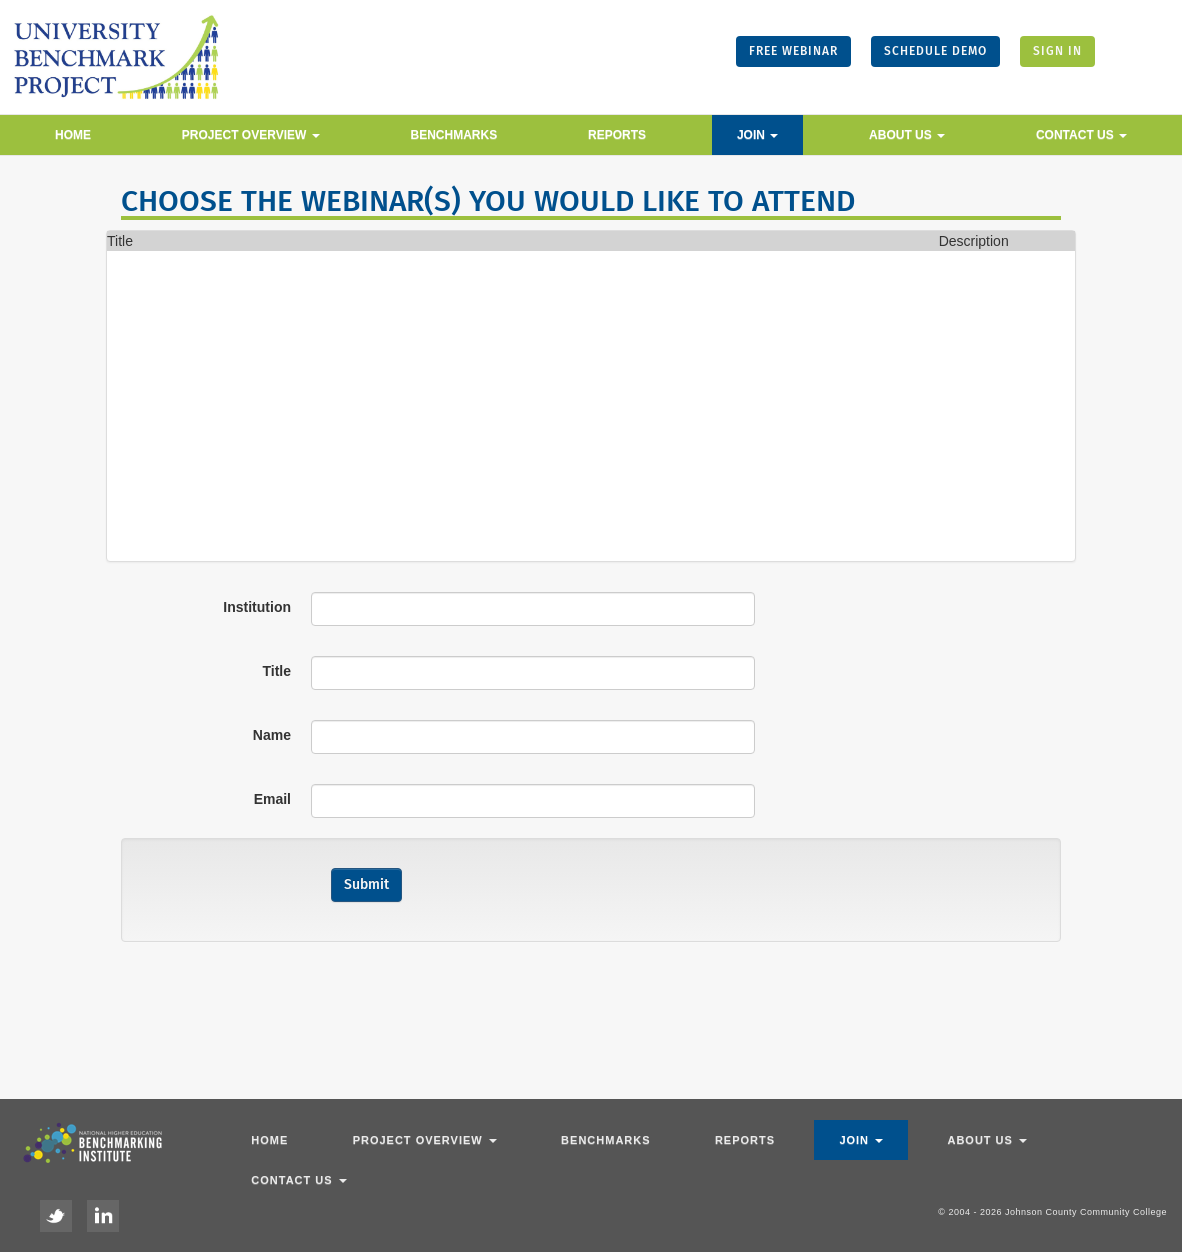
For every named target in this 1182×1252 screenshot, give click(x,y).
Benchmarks (454, 135)
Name (272, 735)
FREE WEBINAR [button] (793, 51)
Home (73, 135)
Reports (617, 135)
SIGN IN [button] (1057, 51)
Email (272, 799)
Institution (257, 607)
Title (276, 671)
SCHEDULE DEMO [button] (935, 51)
